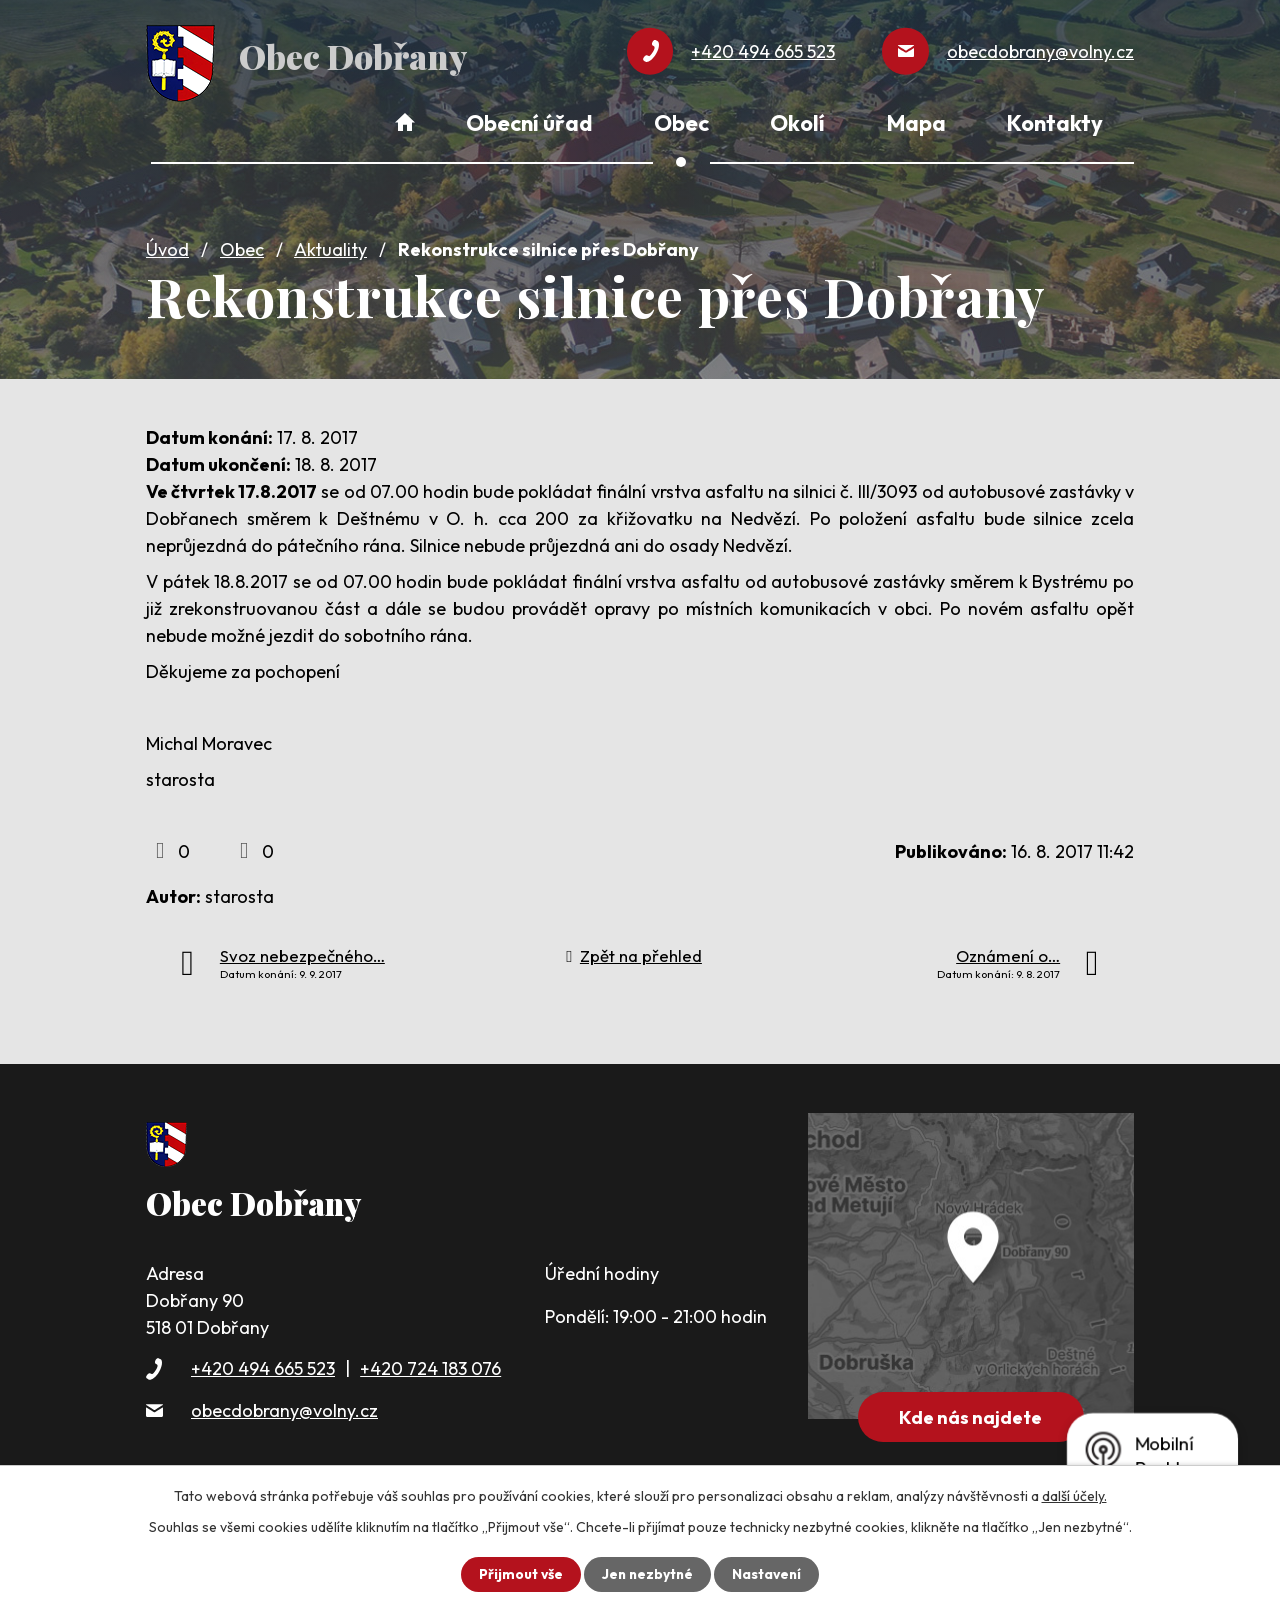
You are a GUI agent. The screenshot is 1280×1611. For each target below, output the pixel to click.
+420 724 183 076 (430, 1365)
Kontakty (1055, 123)
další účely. (1074, 1496)
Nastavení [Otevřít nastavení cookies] (768, 1574)
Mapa (916, 123)
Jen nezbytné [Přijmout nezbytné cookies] (647, 1574)
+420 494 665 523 (263, 1365)
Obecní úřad (529, 123)
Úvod (167, 246)
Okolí (797, 123)
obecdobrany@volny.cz (284, 1406)
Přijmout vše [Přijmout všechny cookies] (518, 1574)
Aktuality (330, 246)
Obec (242, 246)
